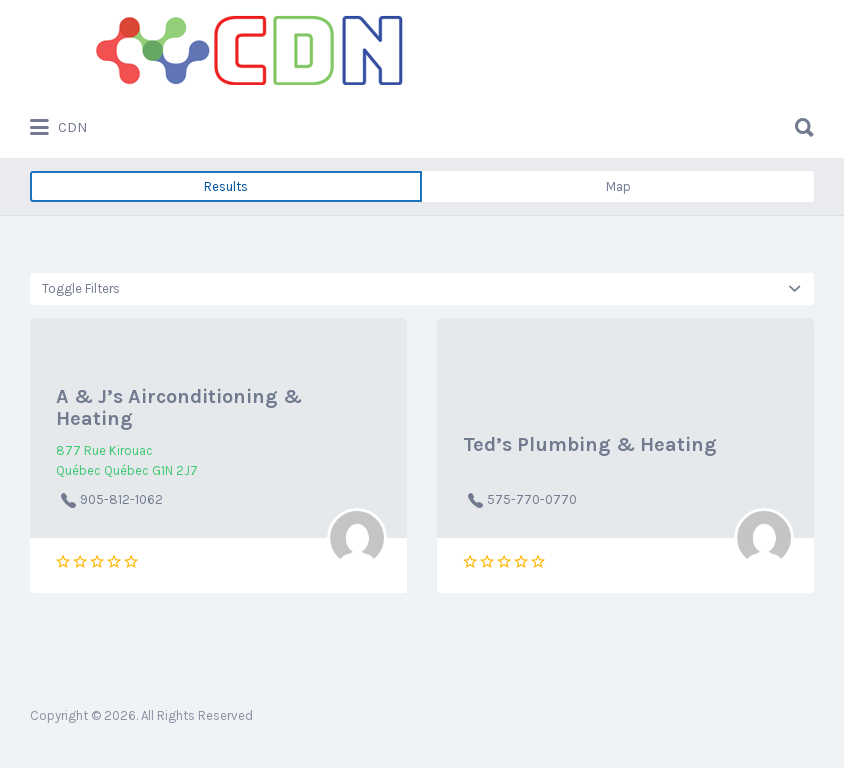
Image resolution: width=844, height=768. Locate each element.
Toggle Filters (81, 288)
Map (618, 186)
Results (226, 186)
